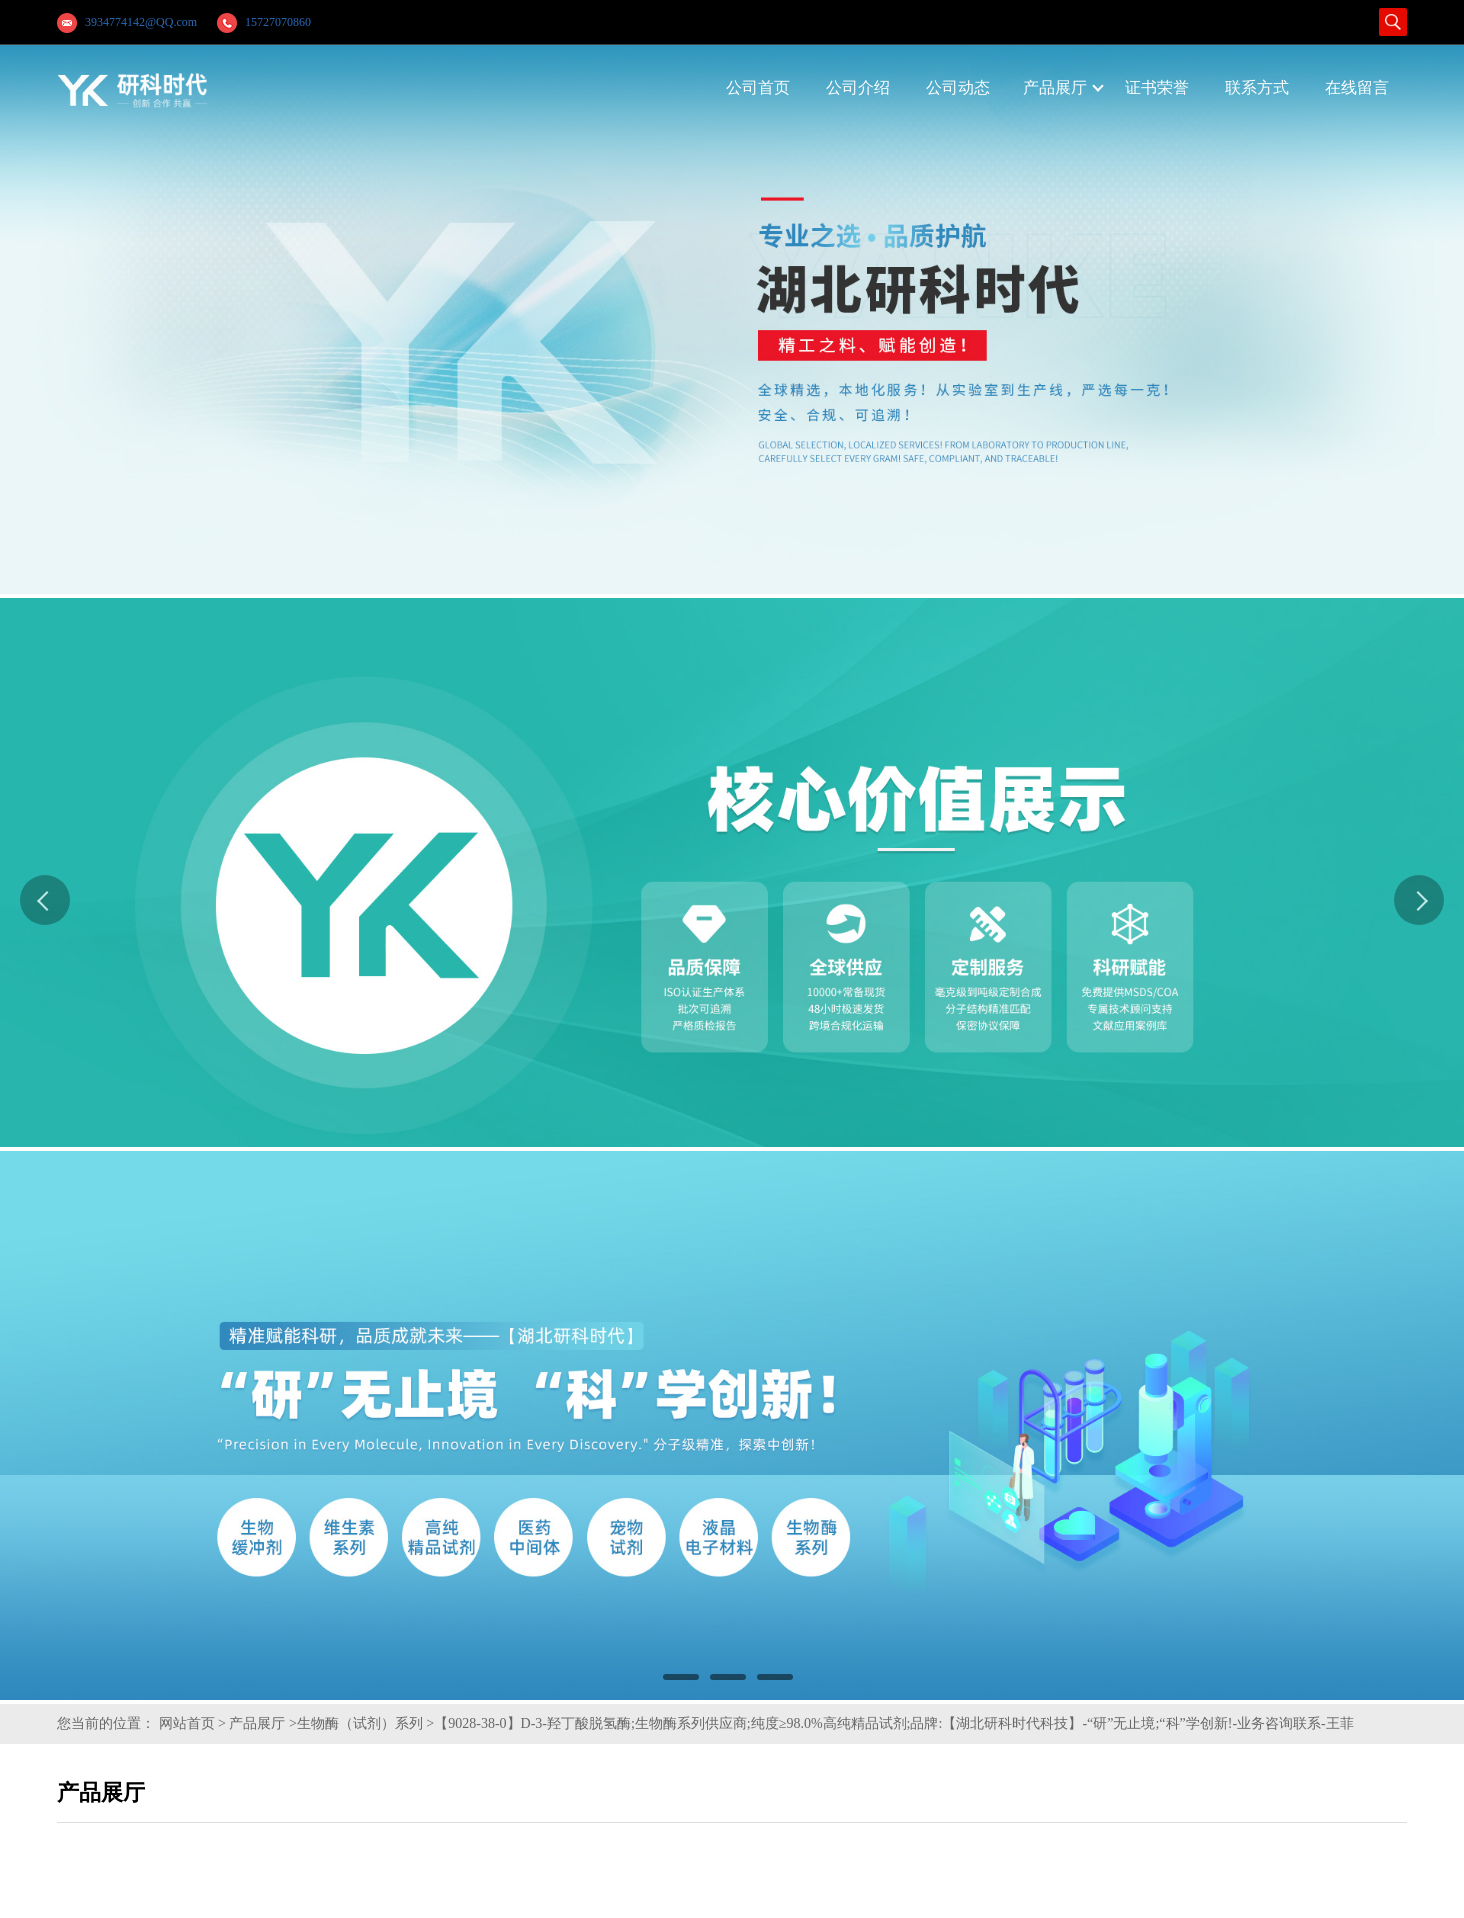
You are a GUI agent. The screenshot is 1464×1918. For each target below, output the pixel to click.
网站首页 (187, 1723)
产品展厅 (257, 1723)
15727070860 (278, 22)
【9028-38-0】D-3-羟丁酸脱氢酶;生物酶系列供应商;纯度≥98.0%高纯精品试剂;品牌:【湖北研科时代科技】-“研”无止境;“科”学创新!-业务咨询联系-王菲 (894, 1723)
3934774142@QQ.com (141, 22)
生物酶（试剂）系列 (360, 1723)
